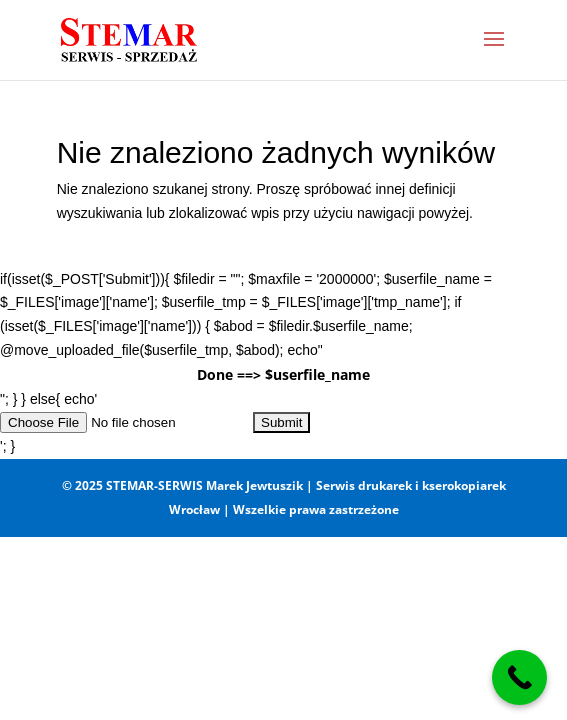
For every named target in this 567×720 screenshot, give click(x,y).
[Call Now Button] (519, 677)
